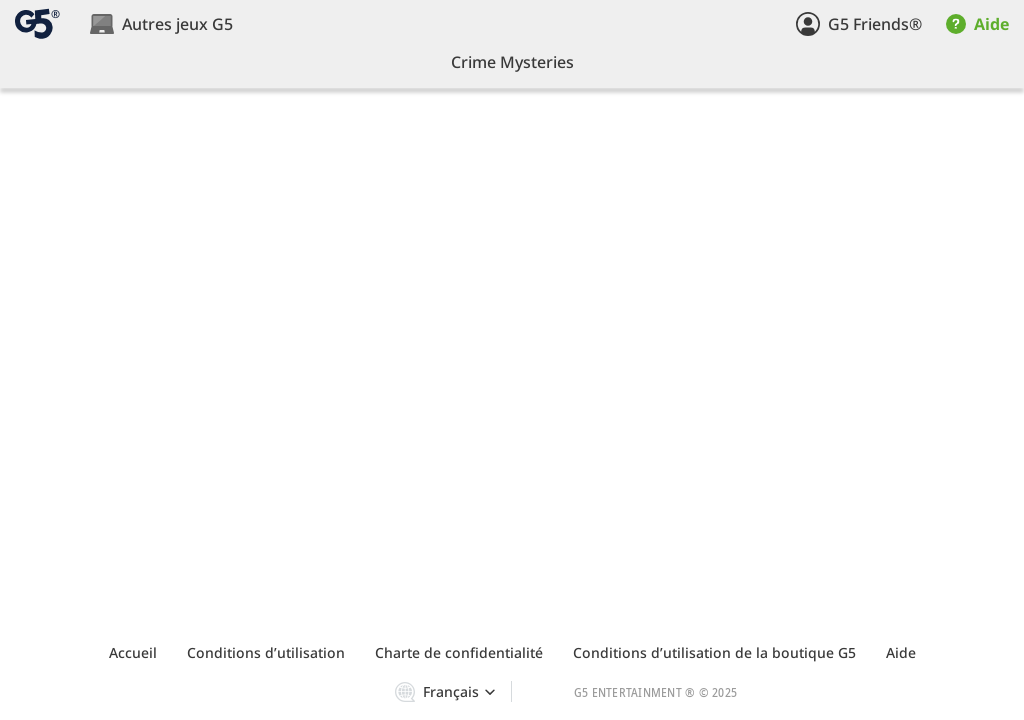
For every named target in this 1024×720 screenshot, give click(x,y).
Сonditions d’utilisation (266, 652)
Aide (901, 652)
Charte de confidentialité (459, 652)
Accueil (133, 652)
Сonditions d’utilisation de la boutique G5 (714, 652)
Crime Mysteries (512, 62)
